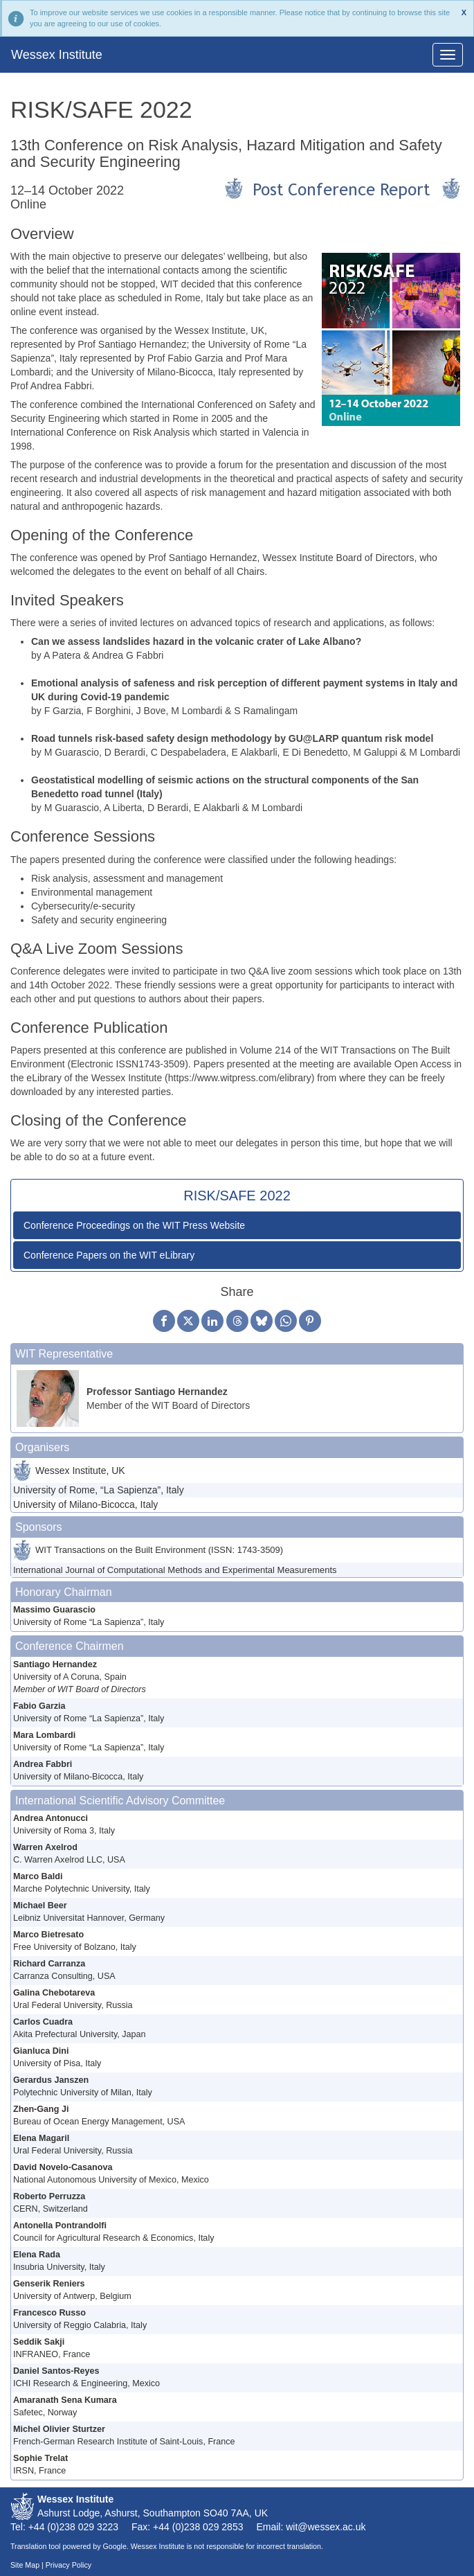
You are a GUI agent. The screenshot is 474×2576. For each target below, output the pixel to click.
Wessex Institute (56, 55)
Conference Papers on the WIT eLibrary (109, 1255)
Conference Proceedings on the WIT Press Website (134, 1225)
